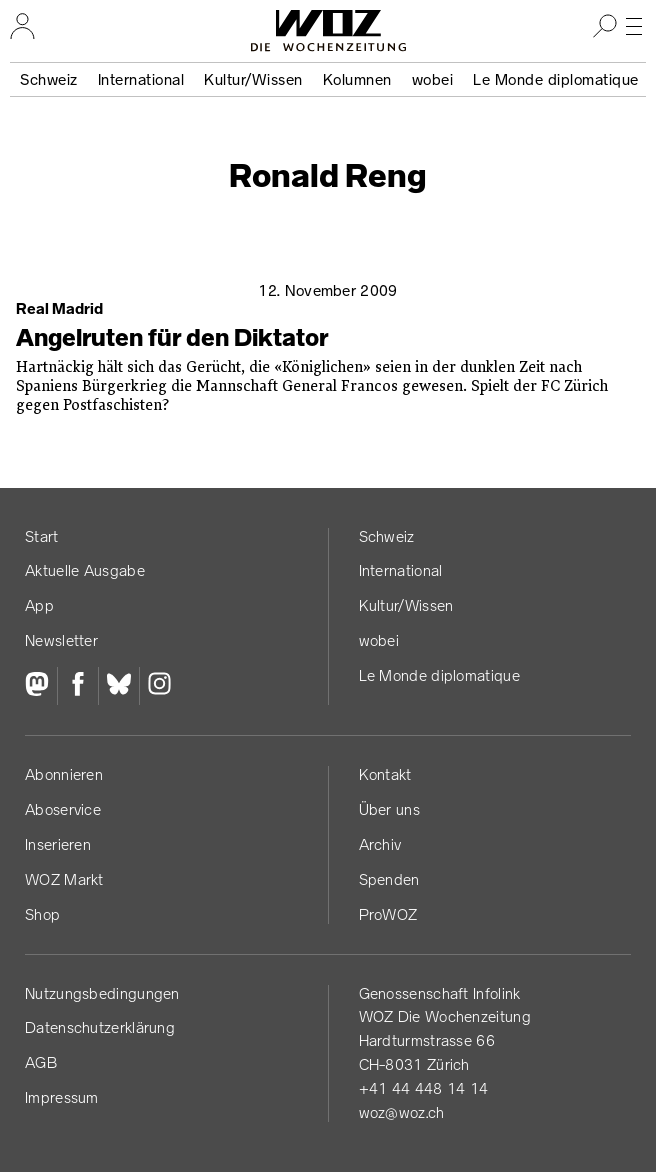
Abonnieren (64, 774)
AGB (41, 1062)
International (141, 79)
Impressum (62, 1097)
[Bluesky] (118, 686)
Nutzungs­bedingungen (102, 993)
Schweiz (49, 79)
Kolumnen (357, 79)
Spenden (389, 879)
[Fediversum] (41, 686)
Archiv (380, 844)
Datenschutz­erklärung (100, 1027)
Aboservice (63, 809)
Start (42, 536)
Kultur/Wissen (253, 79)
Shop (42, 914)
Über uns (389, 809)
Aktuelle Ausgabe (85, 570)
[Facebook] (77, 686)
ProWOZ (388, 914)
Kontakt (385, 774)
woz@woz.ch (402, 1112)
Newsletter (61, 640)
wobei (433, 79)
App (39, 605)
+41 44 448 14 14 (424, 1088)
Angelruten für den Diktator (172, 338)
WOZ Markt (64, 879)
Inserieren (58, 844)
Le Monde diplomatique (556, 79)
